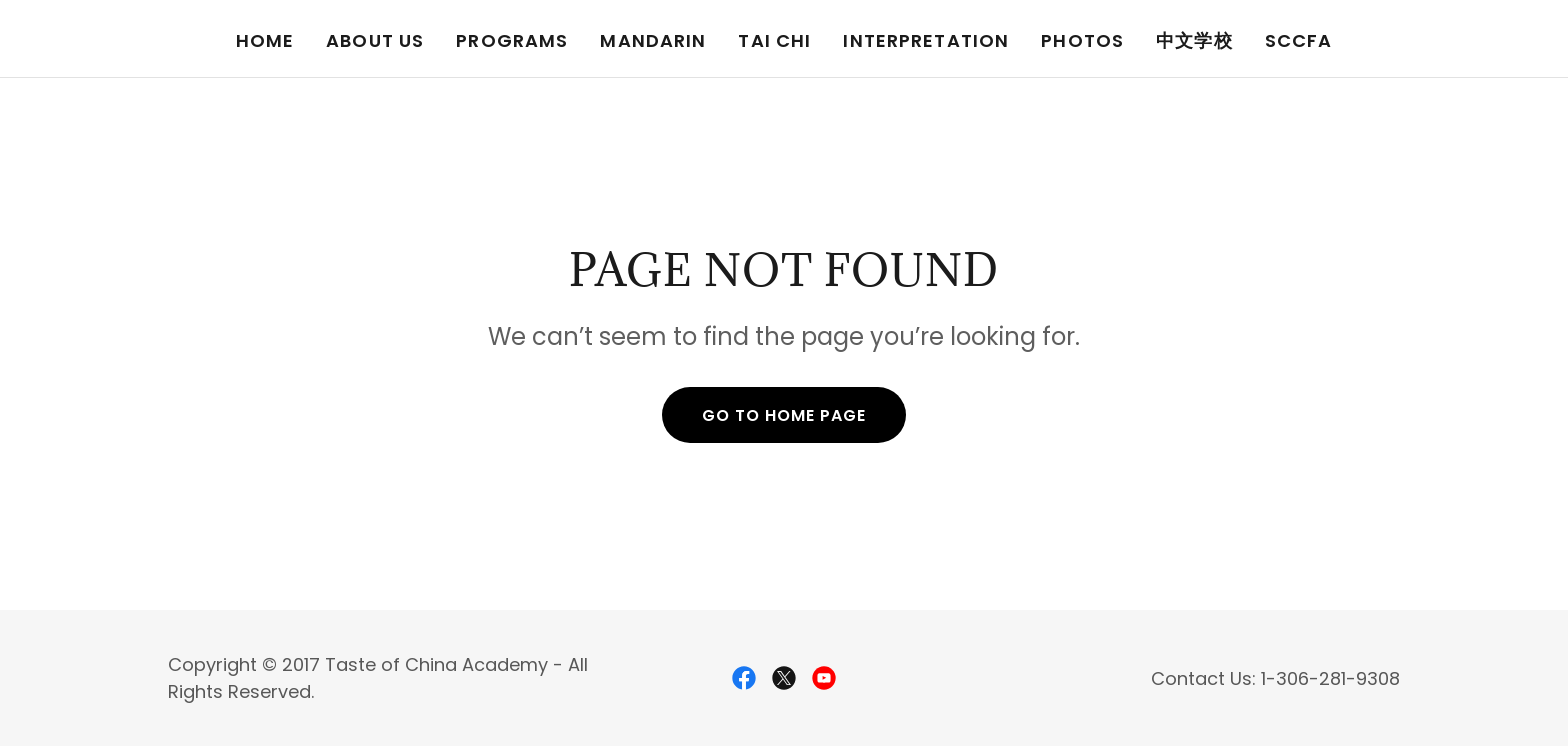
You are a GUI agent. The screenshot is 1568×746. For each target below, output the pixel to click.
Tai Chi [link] (774, 40)
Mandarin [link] (653, 40)
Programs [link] (512, 40)
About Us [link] (375, 40)
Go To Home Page (784, 415)
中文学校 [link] (1194, 40)
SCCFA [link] (1299, 40)
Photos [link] (1082, 40)
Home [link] (265, 40)
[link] (744, 678)
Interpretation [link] (926, 40)
